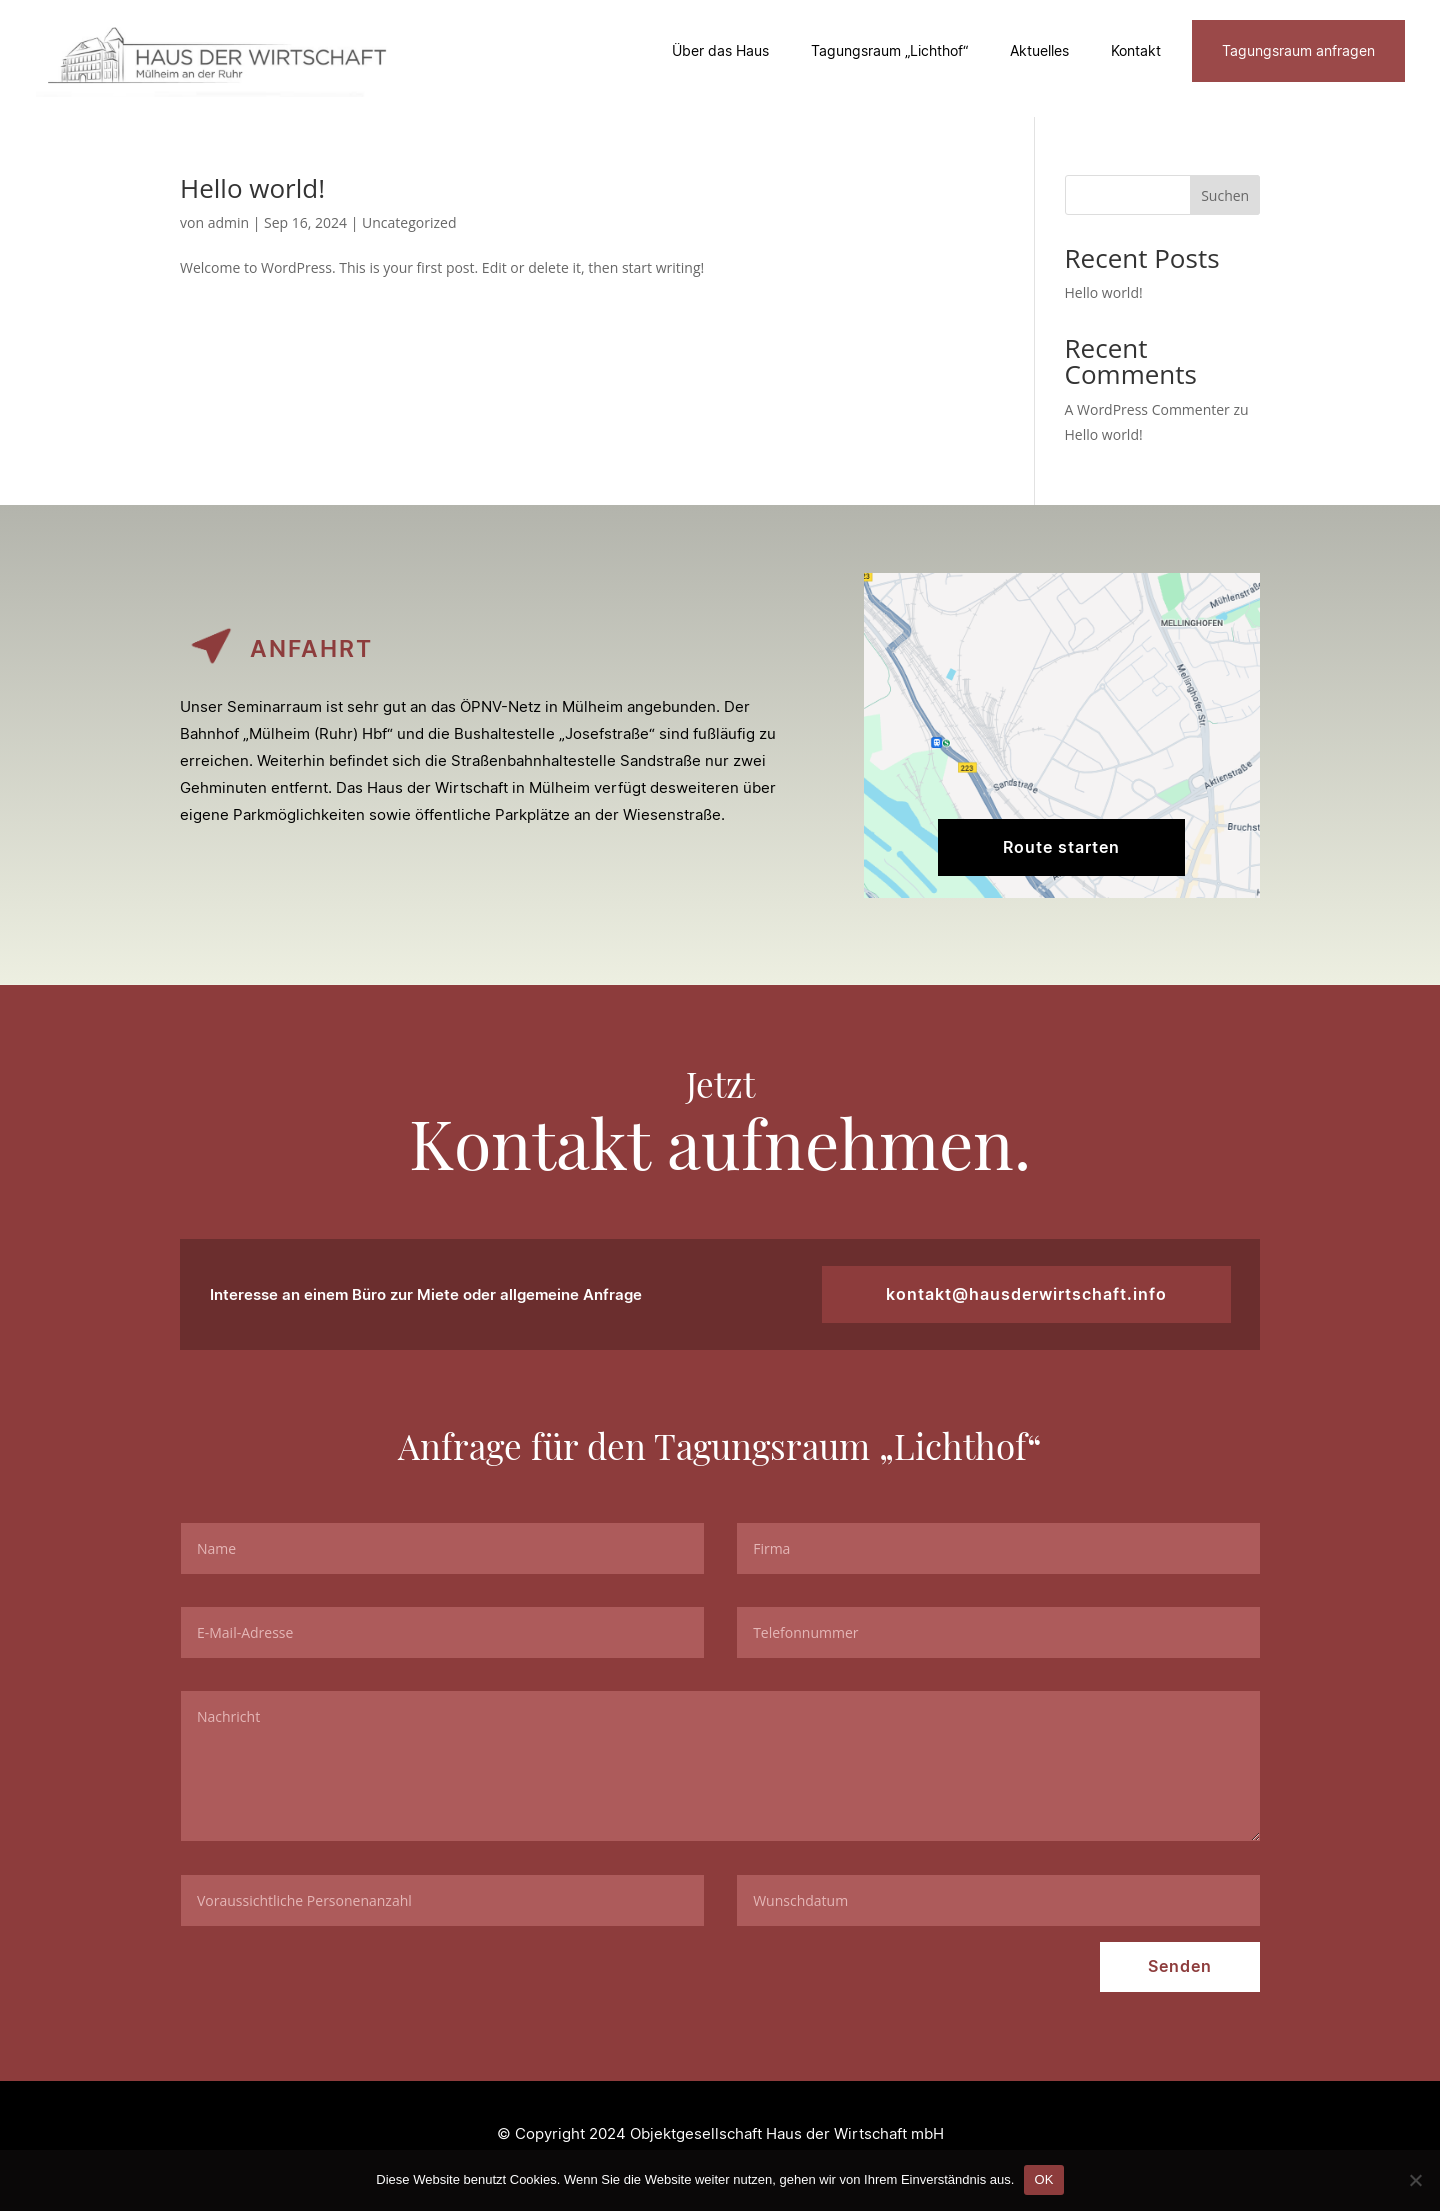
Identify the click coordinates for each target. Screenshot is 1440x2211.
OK (1043, 2179)
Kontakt (1136, 50)
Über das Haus (720, 50)
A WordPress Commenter (1147, 409)
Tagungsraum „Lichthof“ (889, 50)
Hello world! (252, 188)
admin (228, 222)
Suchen (1225, 195)
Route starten (1061, 847)
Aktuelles (1039, 50)
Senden (1180, 1967)
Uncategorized (409, 222)
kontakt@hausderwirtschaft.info (1027, 1294)
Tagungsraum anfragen (1298, 50)
